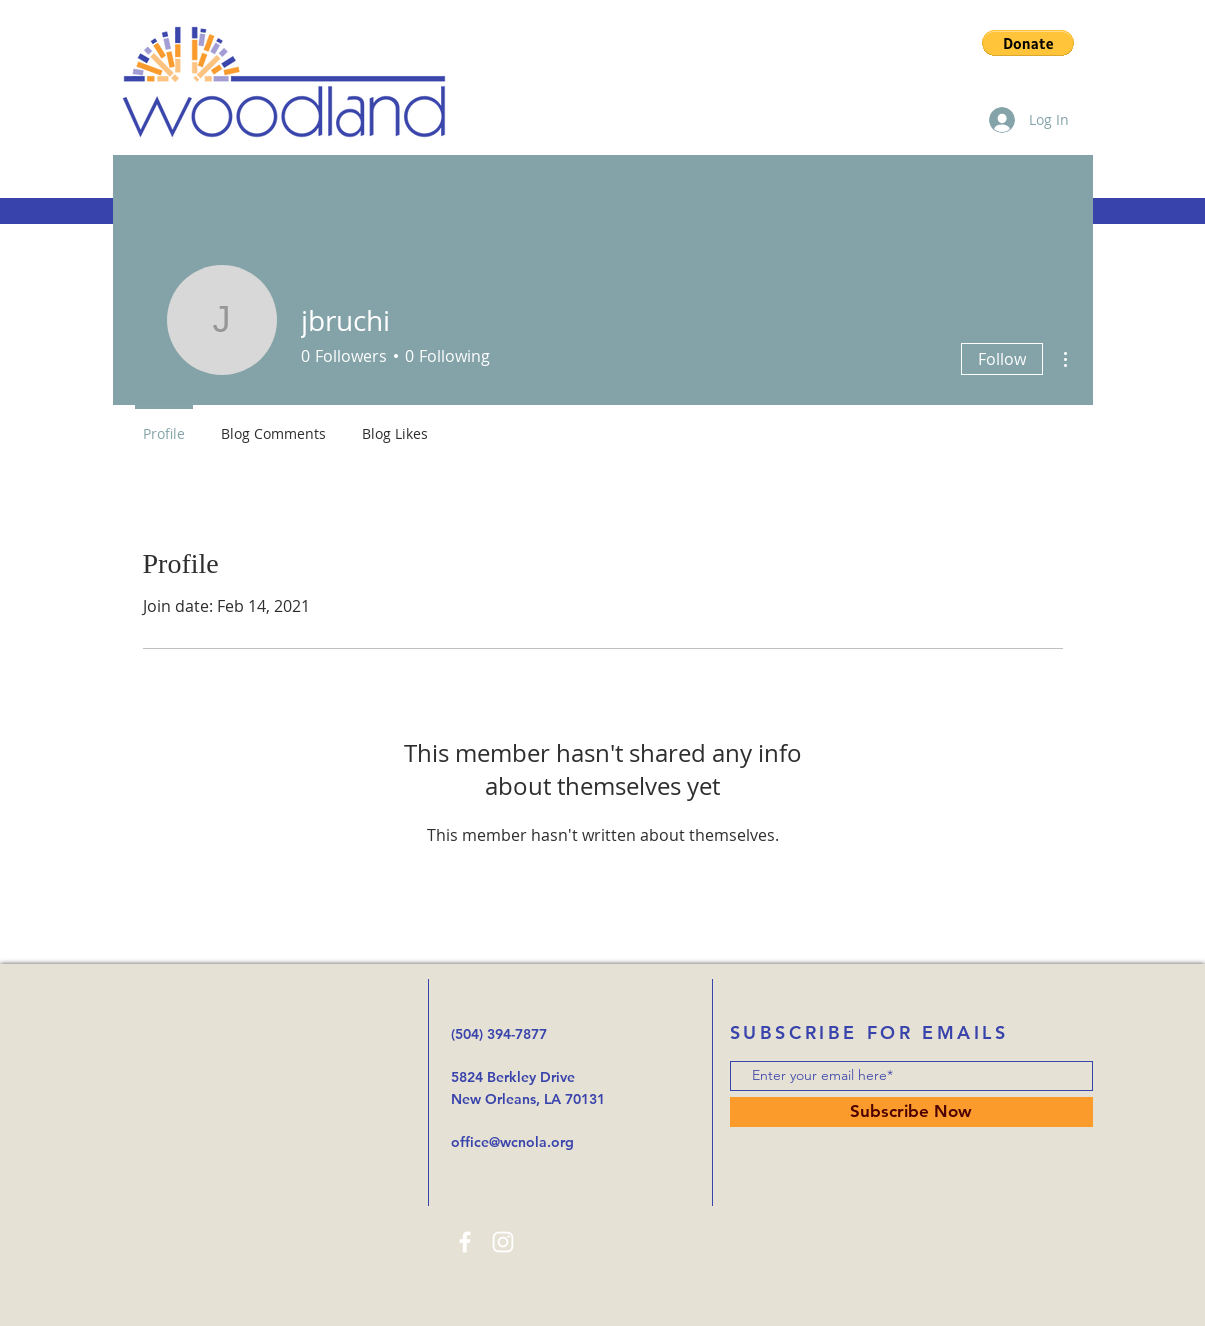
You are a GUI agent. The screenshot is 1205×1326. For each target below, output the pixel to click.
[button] (1028, 43)
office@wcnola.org (512, 1142)
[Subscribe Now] (911, 1112)
